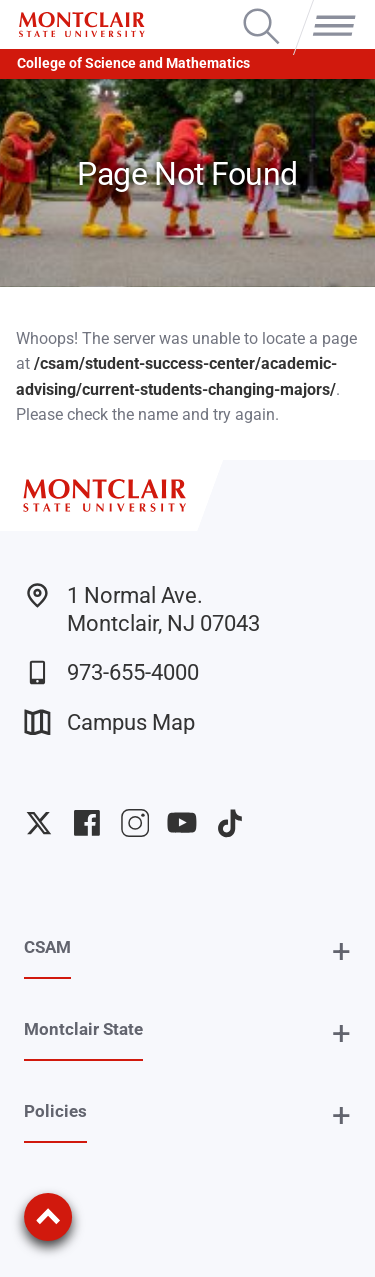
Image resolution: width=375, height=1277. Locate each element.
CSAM (47, 947)
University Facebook (87, 823)
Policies (55, 1111)
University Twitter (39, 823)
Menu (330, 10)
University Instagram (135, 823)
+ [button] (341, 951)
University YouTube (182, 823)
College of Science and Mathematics (133, 63)
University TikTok (230, 823)
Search (261, 10)
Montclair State (83, 1029)
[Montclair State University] (81, 24)
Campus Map (109, 722)
